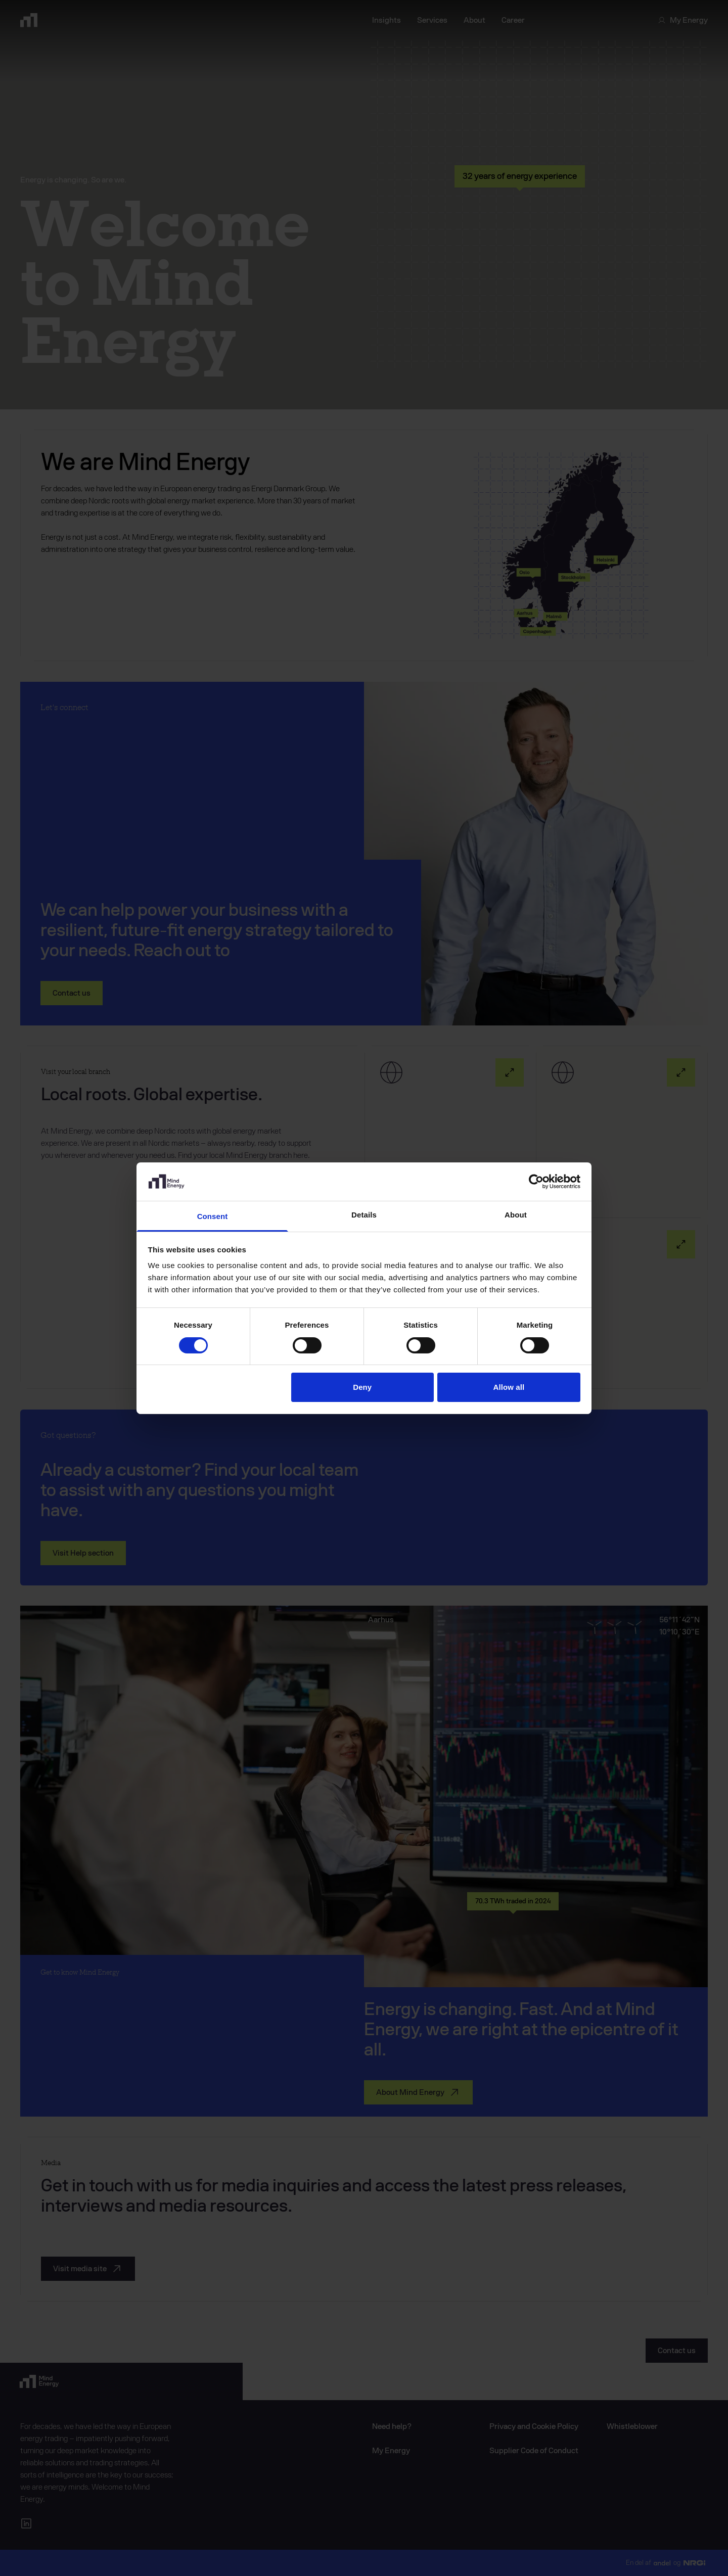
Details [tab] (364, 1214)
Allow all (509, 1387)
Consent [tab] (212, 1216)
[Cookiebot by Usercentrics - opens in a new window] (536, 1181)
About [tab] (516, 1214)
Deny (362, 1387)
